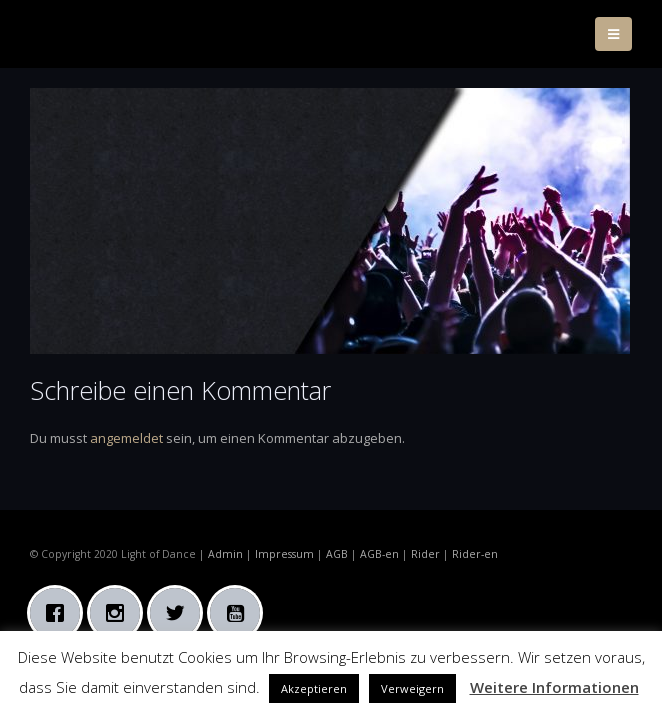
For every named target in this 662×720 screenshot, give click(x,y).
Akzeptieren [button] (314, 688)
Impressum (284, 554)
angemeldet (126, 438)
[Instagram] (120, 613)
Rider (425, 554)
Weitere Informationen (554, 687)
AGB (337, 554)
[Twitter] (180, 613)
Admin (225, 554)
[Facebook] (60, 613)
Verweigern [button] (412, 688)
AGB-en (379, 554)
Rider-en (475, 554)
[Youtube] (240, 613)
